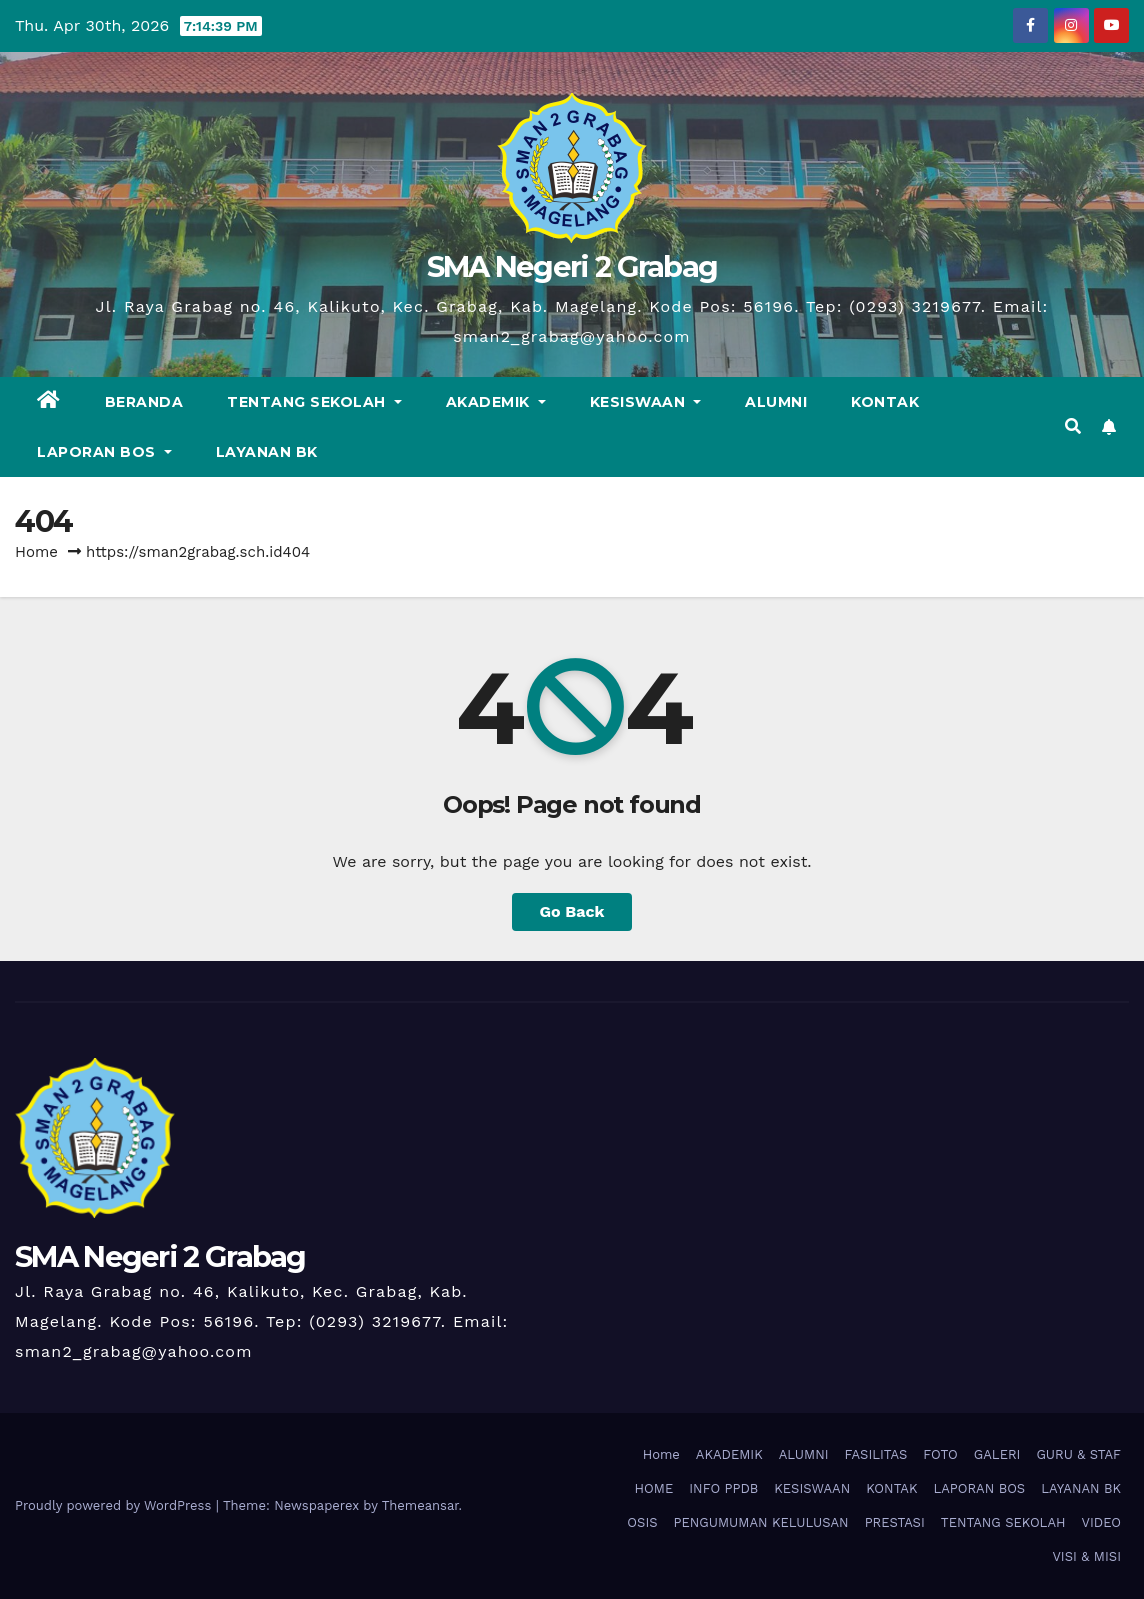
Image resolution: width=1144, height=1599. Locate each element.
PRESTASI (895, 1522)
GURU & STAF (1078, 1454)
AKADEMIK (496, 402)
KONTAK (885, 402)
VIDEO (1101, 1522)
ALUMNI (776, 402)
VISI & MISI (1086, 1556)
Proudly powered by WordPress (115, 1505)
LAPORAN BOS (104, 452)
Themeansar (420, 1505)
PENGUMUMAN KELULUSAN (761, 1522)
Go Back (572, 911)
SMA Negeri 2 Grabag (572, 266)
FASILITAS (876, 1454)
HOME (654, 1488)
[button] (1073, 426)
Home (36, 552)
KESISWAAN (646, 402)
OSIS (642, 1522)
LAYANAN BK (267, 452)
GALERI (997, 1454)
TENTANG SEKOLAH (314, 402)
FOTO (940, 1454)
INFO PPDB (723, 1488)
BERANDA (144, 402)
